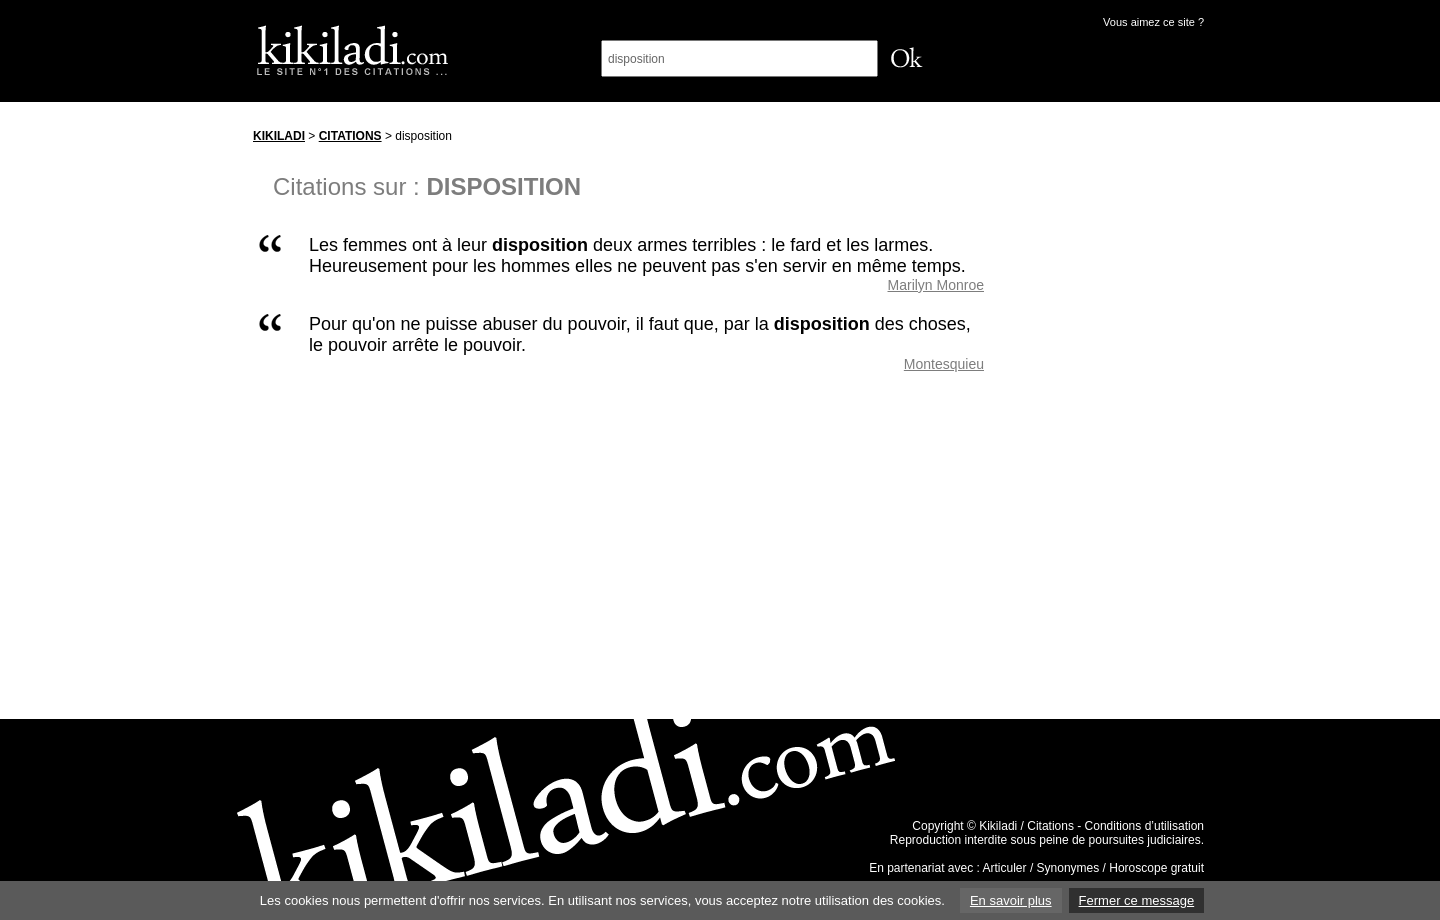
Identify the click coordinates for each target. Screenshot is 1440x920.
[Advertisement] (1113, 419)
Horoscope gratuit (1156, 868)
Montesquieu (944, 364)
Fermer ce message (1137, 900)
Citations (350, 136)
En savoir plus (1011, 900)
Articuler (1005, 868)
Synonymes (1068, 868)
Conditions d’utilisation (1144, 826)
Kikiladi (279, 136)
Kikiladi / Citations (1026, 826)
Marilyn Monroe (936, 285)
